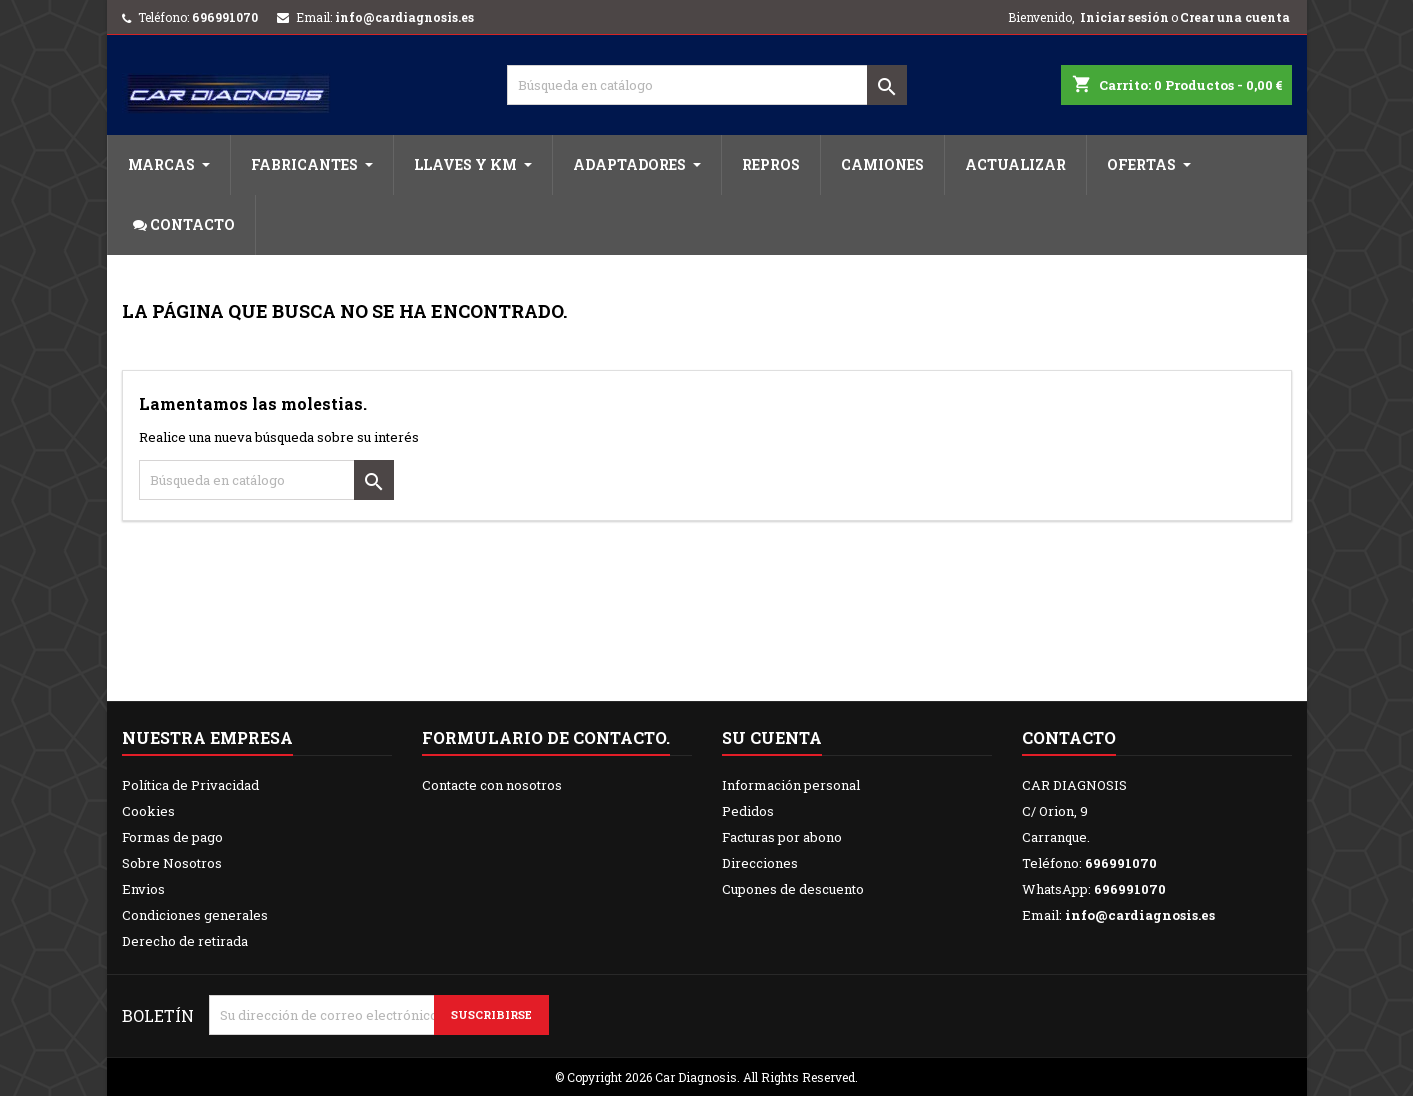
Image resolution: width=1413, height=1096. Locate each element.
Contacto (1069, 737)
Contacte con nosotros (492, 785)
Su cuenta (772, 737)
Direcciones (760, 863)
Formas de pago (172, 837)
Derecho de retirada (185, 941)
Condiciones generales (195, 915)
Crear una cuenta (1235, 17)
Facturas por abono (782, 837)
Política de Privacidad (190, 785)
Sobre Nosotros (172, 863)
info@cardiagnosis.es (404, 17)
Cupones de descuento (793, 889)
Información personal (791, 785)
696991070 (225, 17)
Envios (143, 889)
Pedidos (748, 811)
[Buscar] (707, 85)
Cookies (148, 811)
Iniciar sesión (1124, 17)
